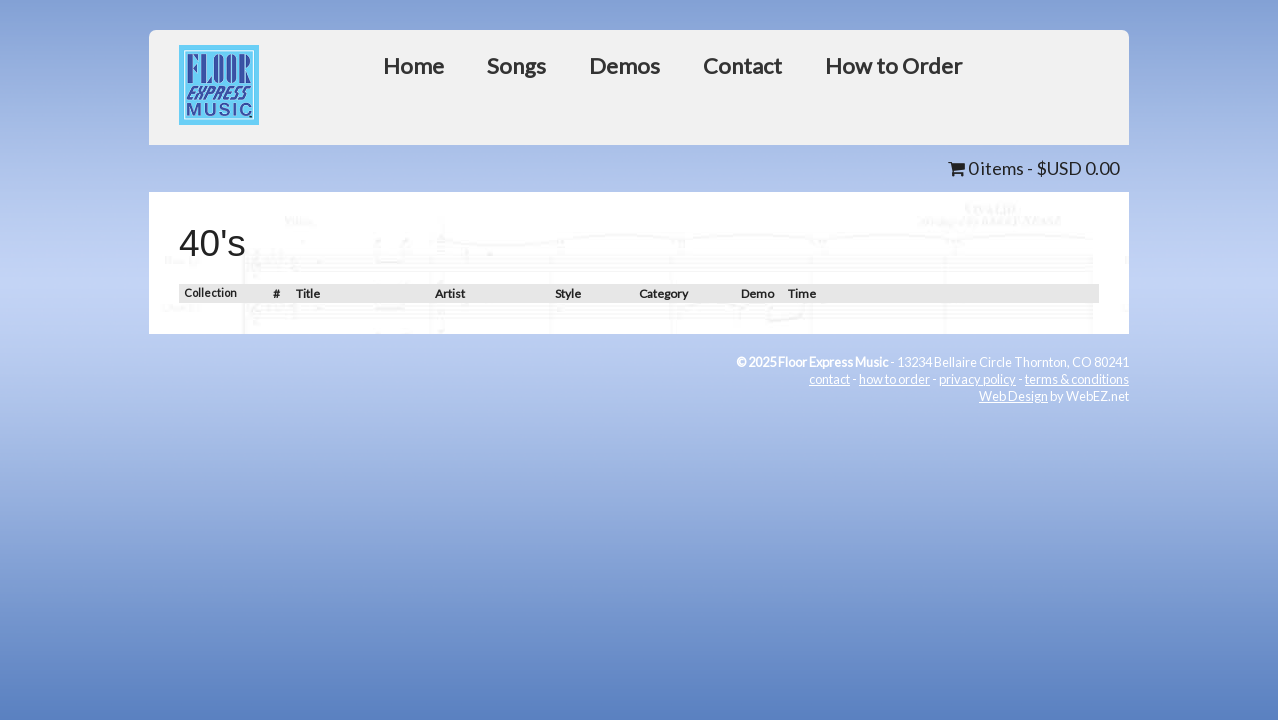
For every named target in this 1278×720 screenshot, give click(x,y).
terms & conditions (1077, 379)
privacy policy (977, 379)
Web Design (1013, 396)
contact (829, 379)
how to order (894, 379)
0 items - (1033, 168)
